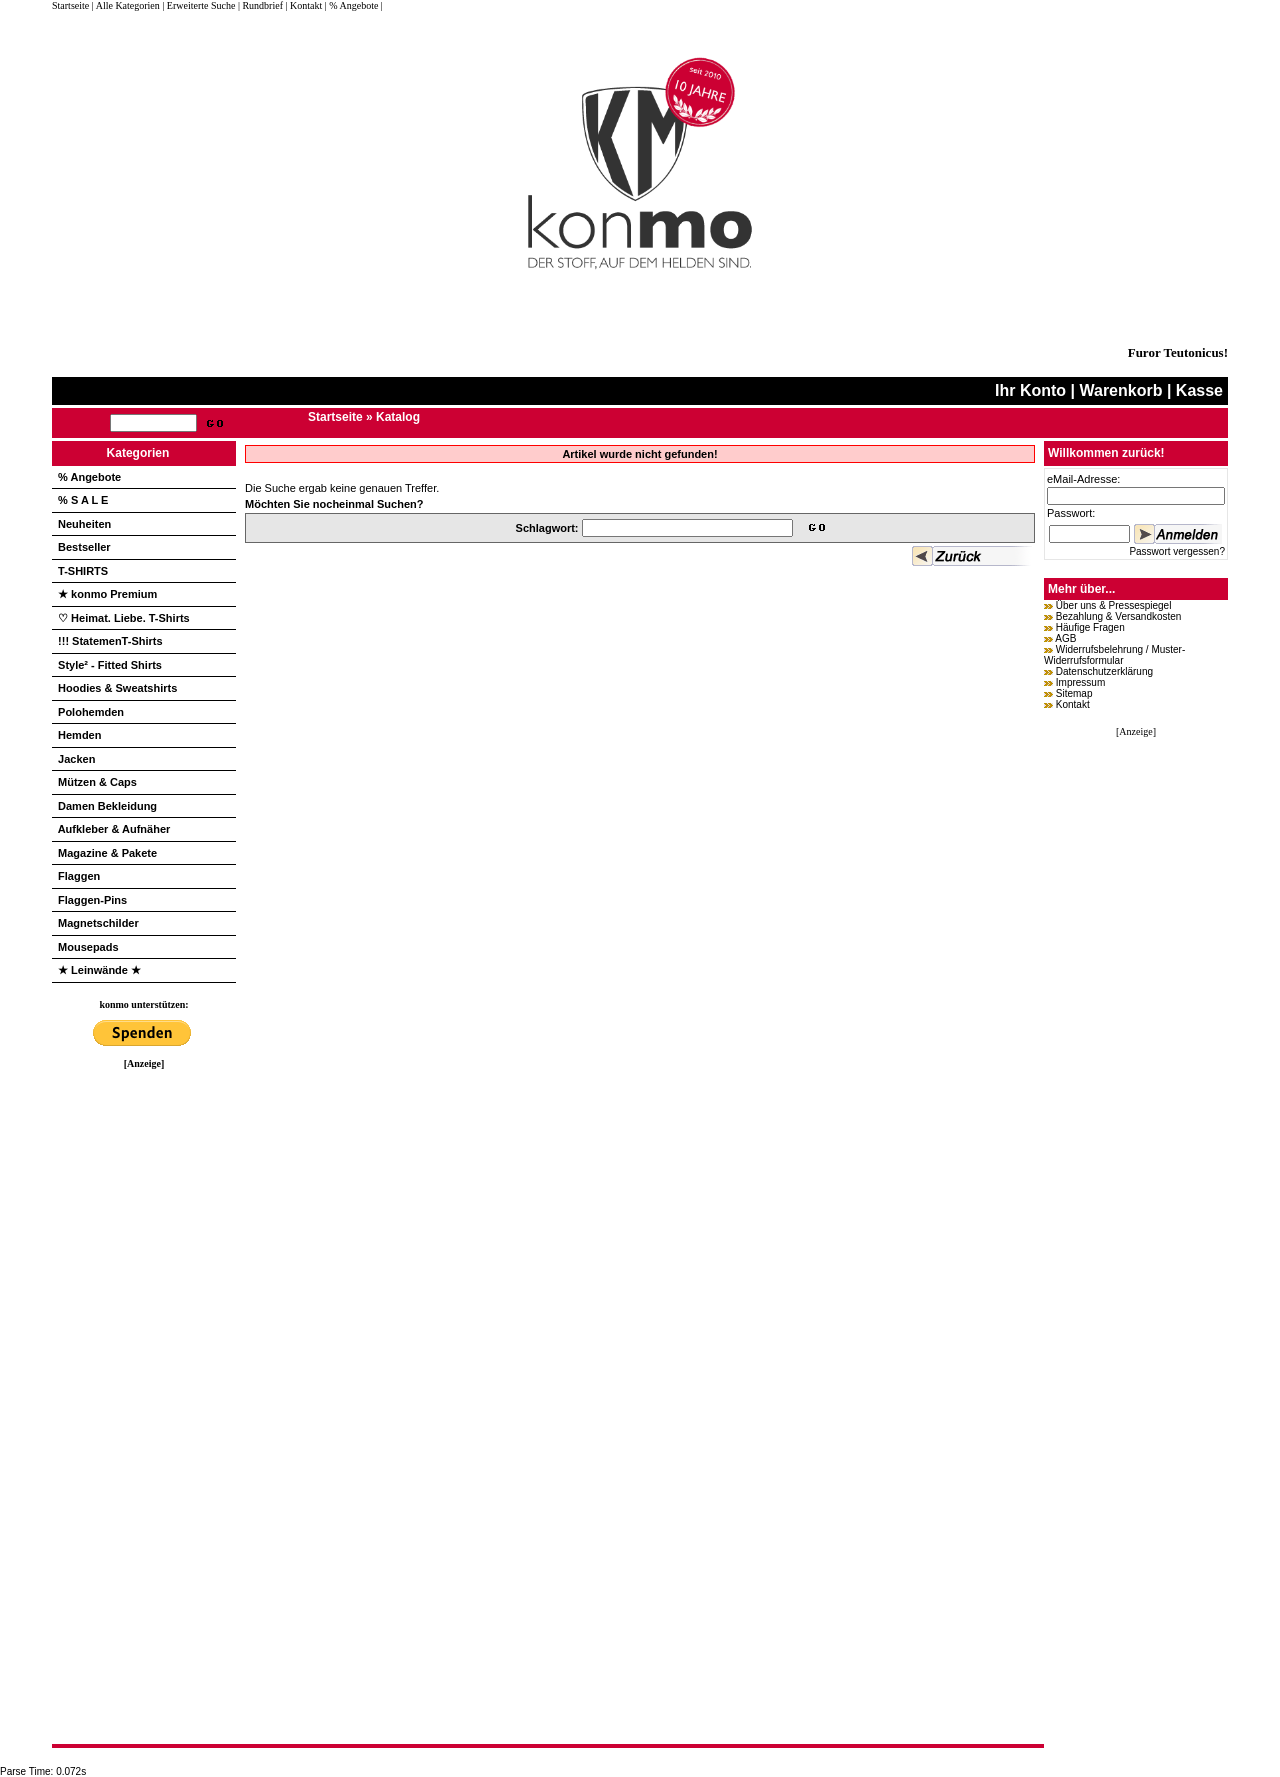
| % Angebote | (354, 5)
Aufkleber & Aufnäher (114, 829)
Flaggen (79, 876)
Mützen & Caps (97, 782)
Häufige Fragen (1090, 627)
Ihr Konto (1030, 390)
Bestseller (84, 547)
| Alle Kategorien (126, 5)
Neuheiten (84, 524)
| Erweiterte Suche (198, 5)
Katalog (398, 417)
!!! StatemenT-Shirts (110, 641)
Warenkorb (1120, 390)
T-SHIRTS (83, 571)
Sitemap (1074, 693)
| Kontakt (303, 5)
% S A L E (83, 500)
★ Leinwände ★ (99, 970)
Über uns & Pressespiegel (1114, 605)
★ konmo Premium (107, 594)
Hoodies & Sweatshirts (117, 688)
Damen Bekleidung (107, 806)
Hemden (79, 735)
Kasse (1199, 390)
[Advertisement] (144, 1369)
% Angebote (89, 477)
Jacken (76, 759)
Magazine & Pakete (107, 853)
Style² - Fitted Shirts (110, 665)
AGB (1065, 638)
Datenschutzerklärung (1104, 671)
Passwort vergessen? (1177, 551)
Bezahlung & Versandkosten (1119, 616)
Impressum (1080, 682)
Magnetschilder (98, 923)
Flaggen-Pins (92, 900)
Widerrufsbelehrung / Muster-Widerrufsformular (1114, 655)
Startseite (72, 5)
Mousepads (88, 947)
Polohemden (91, 712)
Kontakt (1073, 704)
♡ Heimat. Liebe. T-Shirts (124, 618)
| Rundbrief (260, 5)
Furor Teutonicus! (1178, 352)
